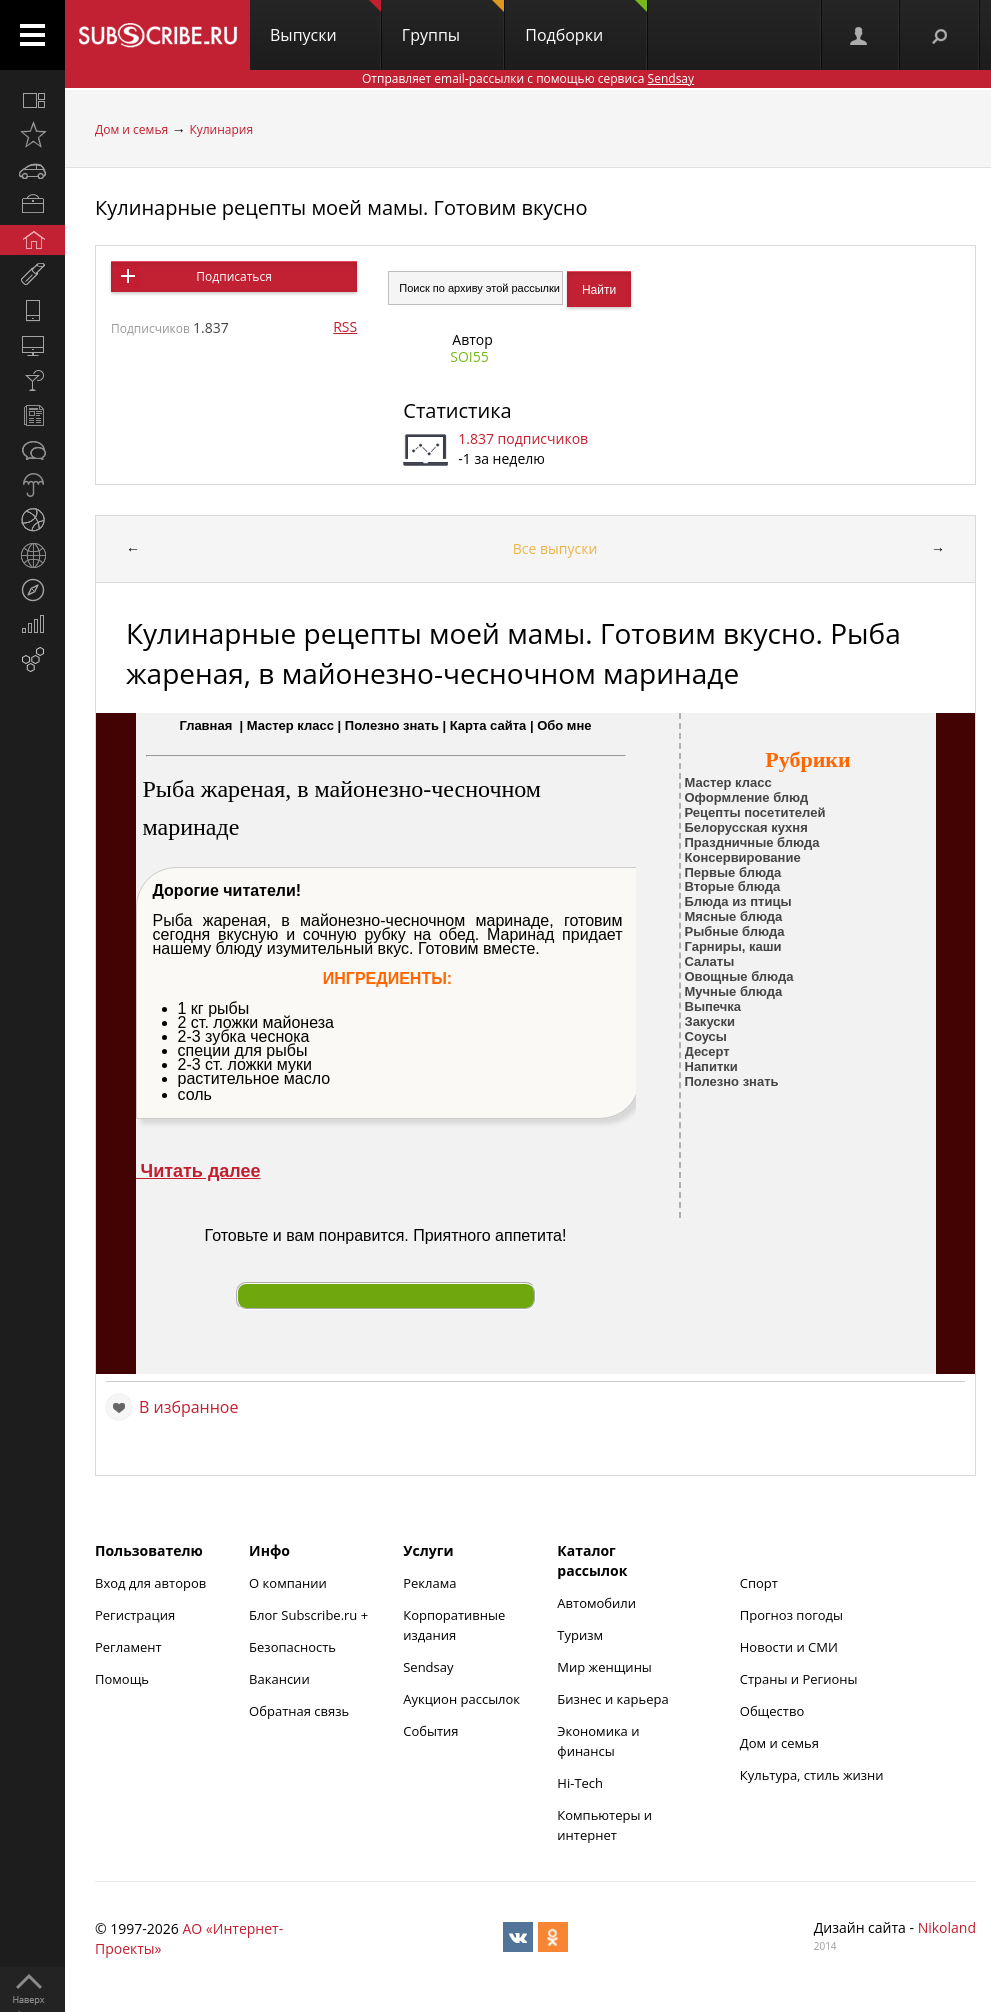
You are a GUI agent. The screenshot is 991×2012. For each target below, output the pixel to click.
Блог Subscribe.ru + (310, 1615)
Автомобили (596, 1603)
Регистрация (135, 1615)
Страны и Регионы (799, 1679)
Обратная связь (299, 1711)
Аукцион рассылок (461, 1699)
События (430, 1731)
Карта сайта (488, 725)
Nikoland (947, 1927)
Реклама (429, 1583)
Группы (453, 23)
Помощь (122, 1679)
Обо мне (564, 725)
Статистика (457, 410)
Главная (205, 725)
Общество (772, 1711)
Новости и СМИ (789, 1647)
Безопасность (292, 1647)
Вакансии (279, 1679)
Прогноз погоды (791, 1615)
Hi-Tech (580, 1783)
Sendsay (428, 1667)
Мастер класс (290, 725)
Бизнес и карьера (612, 1699)
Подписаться (233, 276)
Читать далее (198, 1171)
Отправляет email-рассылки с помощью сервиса (528, 78)
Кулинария (221, 129)
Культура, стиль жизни (812, 1775)
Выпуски (325, 23)
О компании (288, 1583)
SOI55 (469, 356)
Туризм (580, 1635)
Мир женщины (604, 1667)
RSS (345, 326)
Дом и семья (131, 129)
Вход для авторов (150, 1583)
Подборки (586, 23)
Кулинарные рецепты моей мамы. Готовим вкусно (341, 207)
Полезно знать (392, 725)
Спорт (759, 1583)
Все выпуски (555, 548)
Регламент (128, 1647)
